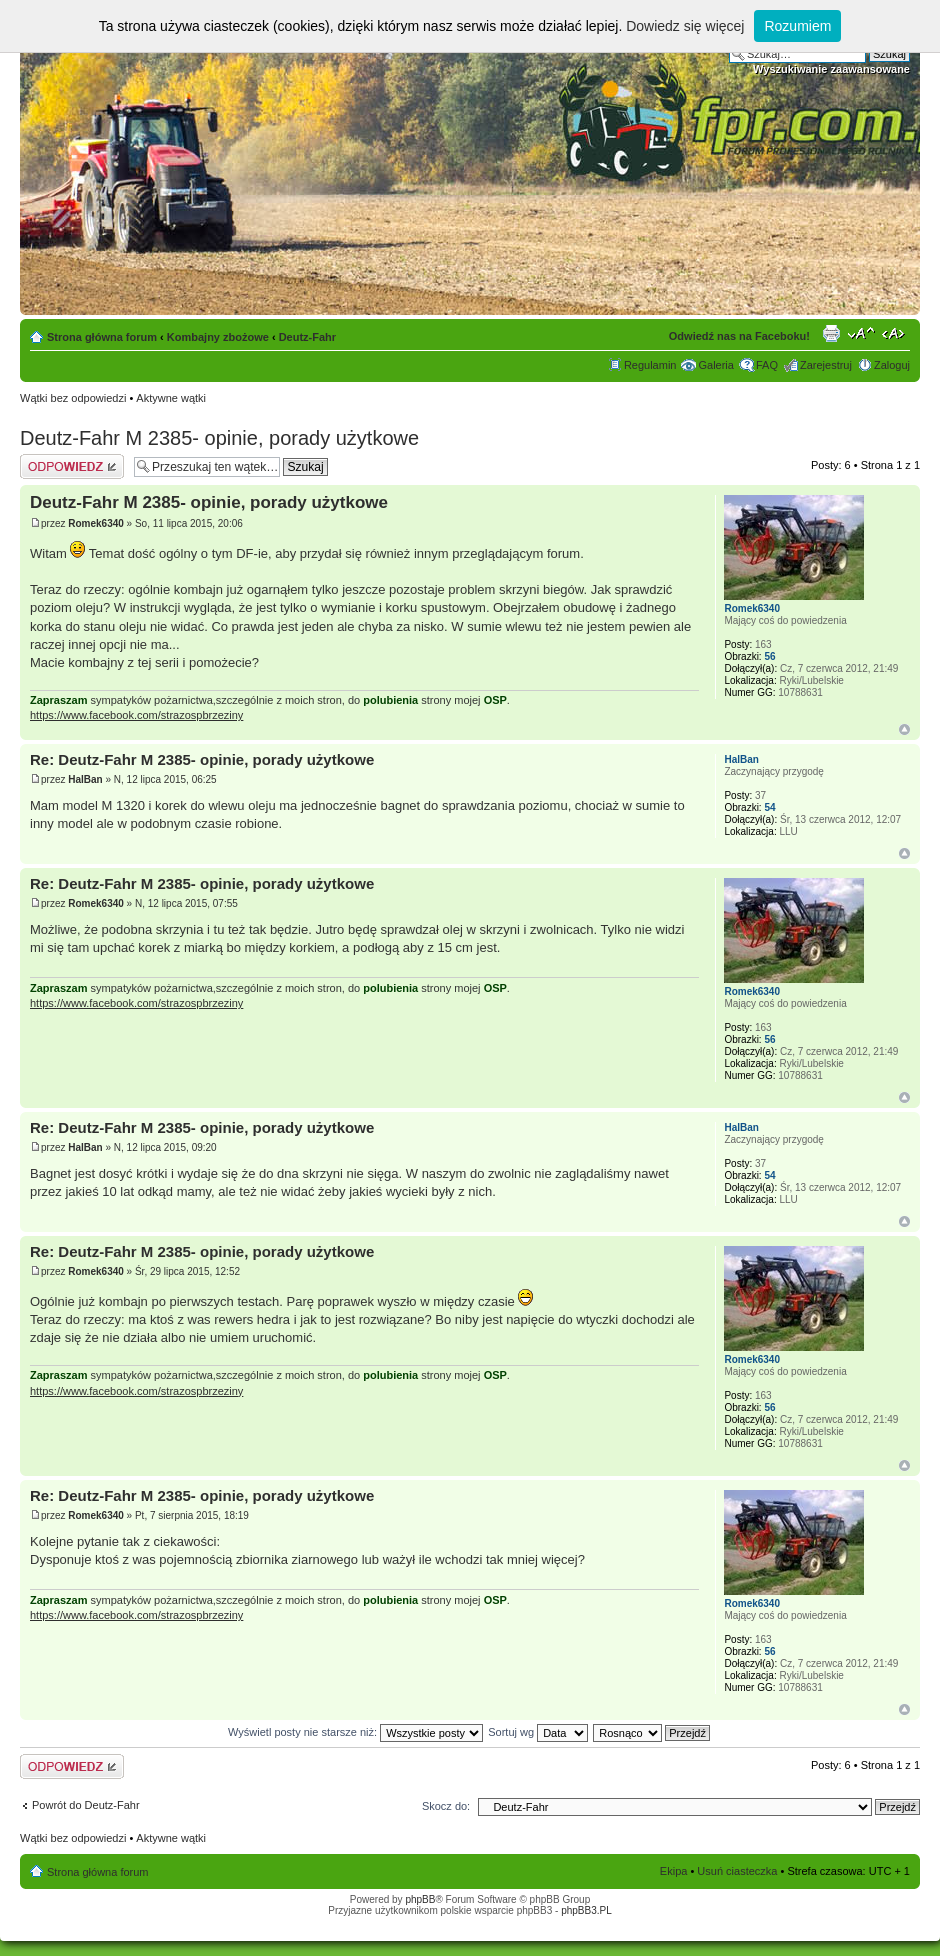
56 (769, 656)
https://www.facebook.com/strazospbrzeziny (136, 715)
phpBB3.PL (586, 1910)
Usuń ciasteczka (737, 1871)
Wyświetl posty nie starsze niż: (355, 1732)
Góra (904, 729)
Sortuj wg (538, 1732)
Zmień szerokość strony (895, 333)
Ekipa (674, 1871)
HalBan (85, 779)
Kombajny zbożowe (218, 337)
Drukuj (831, 333)
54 (769, 807)
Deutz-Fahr (307, 337)
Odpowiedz (72, 466)
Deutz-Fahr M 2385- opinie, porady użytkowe (219, 438)
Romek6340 (96, 523)
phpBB (420, 1899)
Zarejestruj (826, 365)
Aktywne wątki (171, 398)
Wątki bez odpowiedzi (73, 398)
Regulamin (650, 365)
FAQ (767, 365)
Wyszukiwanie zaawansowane (831, 69)
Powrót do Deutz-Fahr (86, 1805)
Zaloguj (892, 365)
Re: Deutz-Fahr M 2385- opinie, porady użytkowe (202, 759)
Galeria (715, 365)
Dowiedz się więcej (685, 26)
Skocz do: (446, 1806)
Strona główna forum (102, 337)
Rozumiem (797, 26)
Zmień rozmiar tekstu (861, 333)
